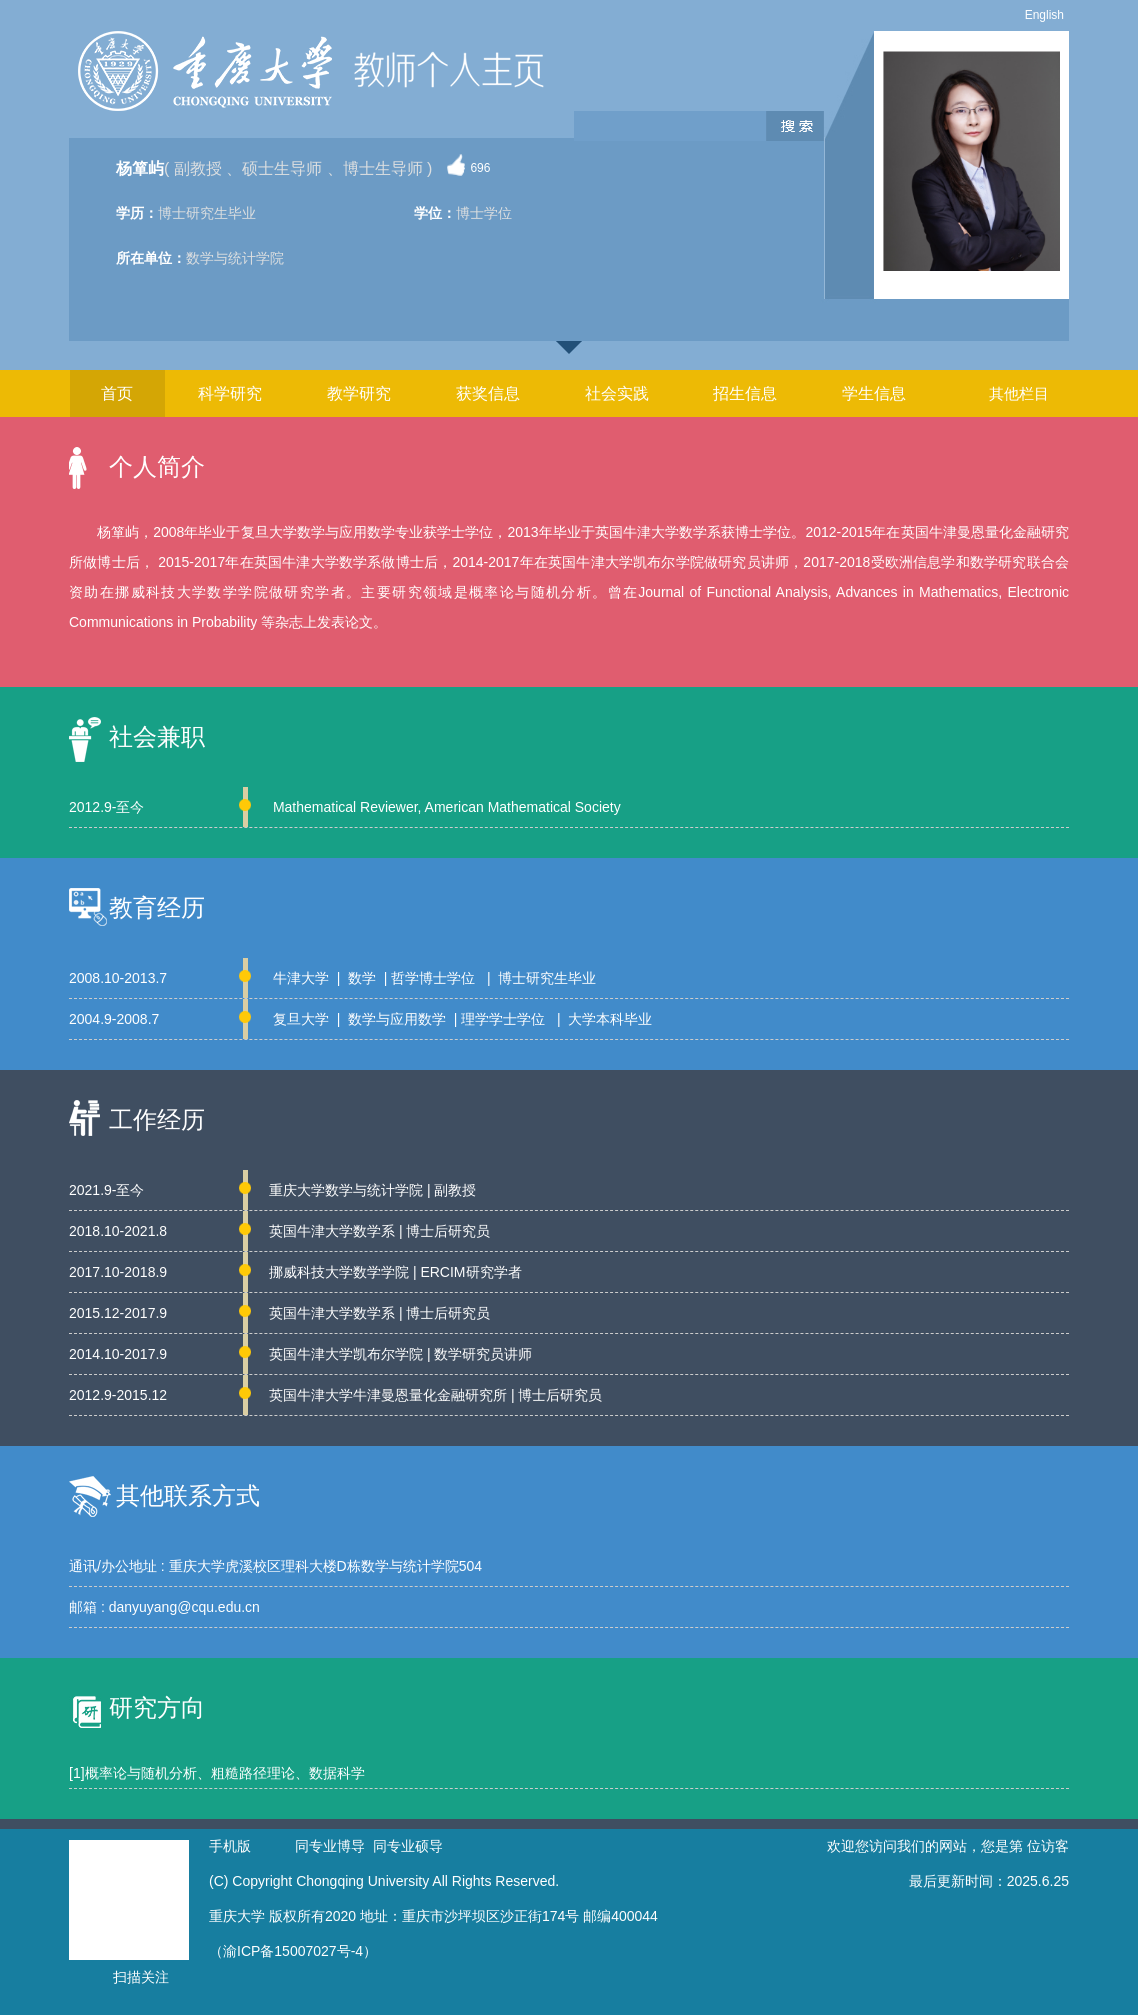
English (1044, 15)
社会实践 (617, 393)
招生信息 (745, 393)
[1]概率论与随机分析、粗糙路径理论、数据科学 (217, 1773)
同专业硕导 (408, 1846)
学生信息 (874, 393)
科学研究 (230, 393)
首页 (117, 393)
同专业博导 (330, 1846)
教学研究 (359, 393)
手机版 (230, 1846)
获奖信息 (488, 393)
